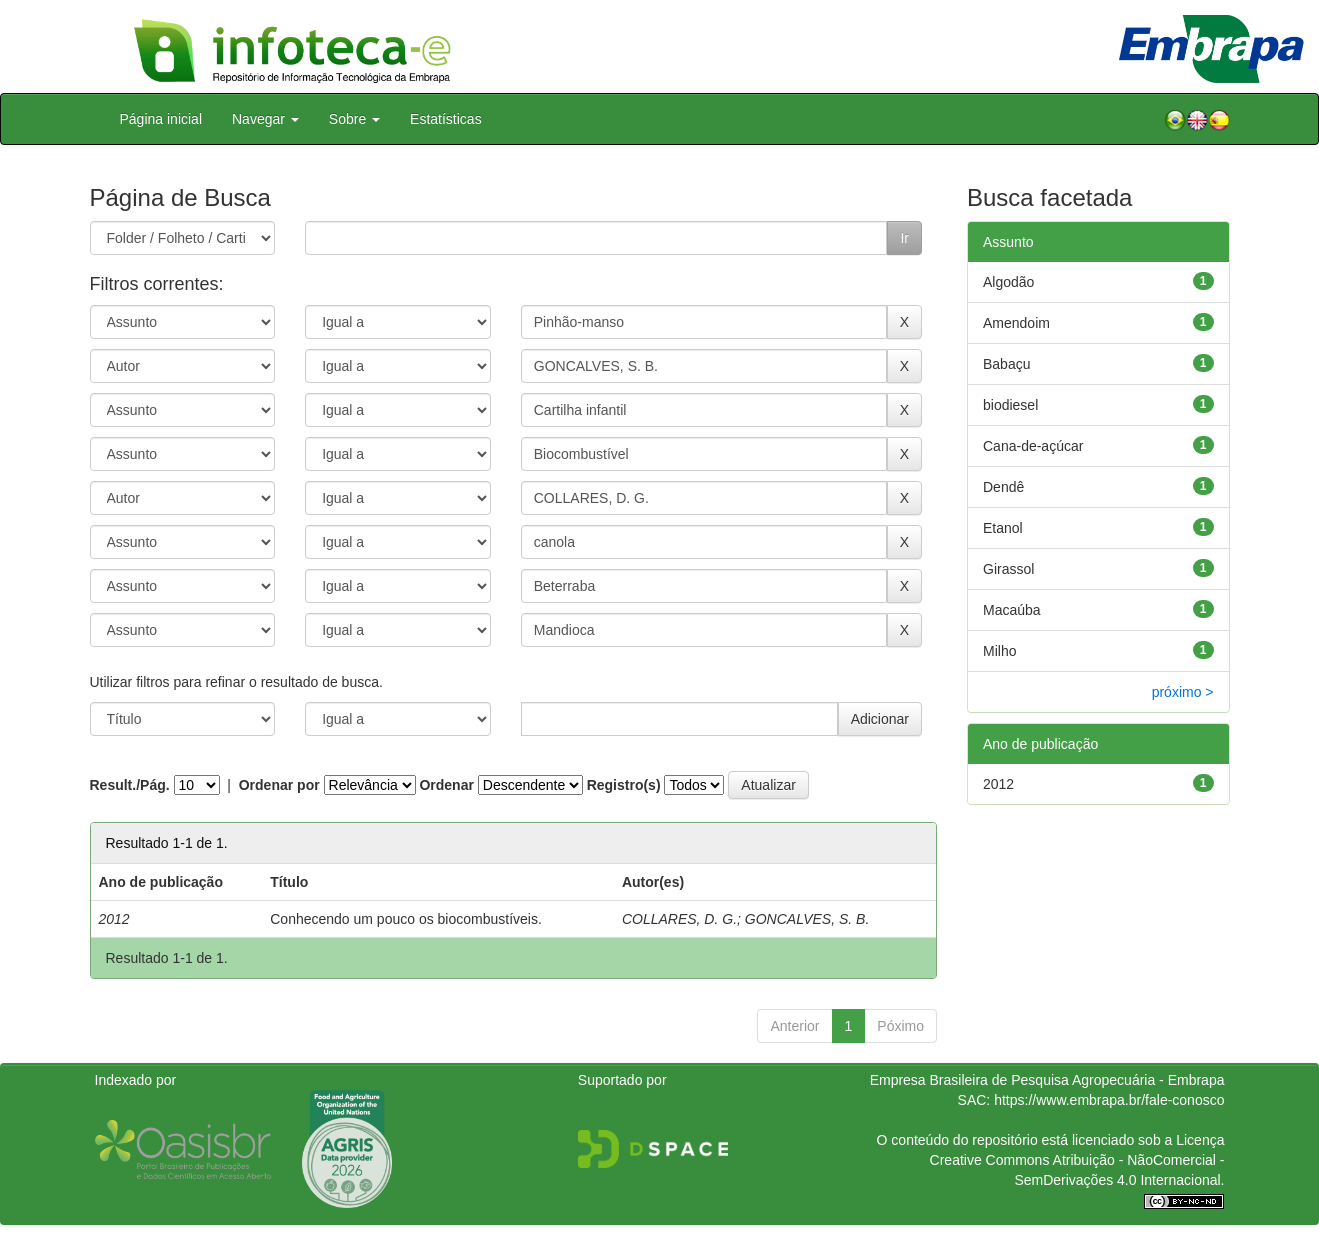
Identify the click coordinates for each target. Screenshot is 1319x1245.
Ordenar (446, 785)
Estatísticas (446, 119)
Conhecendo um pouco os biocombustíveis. (406, 919)
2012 (998, 784)
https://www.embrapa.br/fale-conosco (1109, 1100)
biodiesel (1010, 405)
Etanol (1003, 528)
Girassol (1008, 569)
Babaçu (1006, 364)
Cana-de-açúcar (1033, 446)
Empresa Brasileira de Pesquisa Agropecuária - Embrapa (1047, 1080)
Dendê (1003, 487)
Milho (999, 651)
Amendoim (1016, 323)
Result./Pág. (130, 785)
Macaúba (1012, 610)
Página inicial (161, 119)
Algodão (1008, 282)
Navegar (265, 119)
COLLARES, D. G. (679, 919)
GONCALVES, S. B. (807, 919)
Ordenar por (279, 785)
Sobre (354, 119)
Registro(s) (624, 785)
